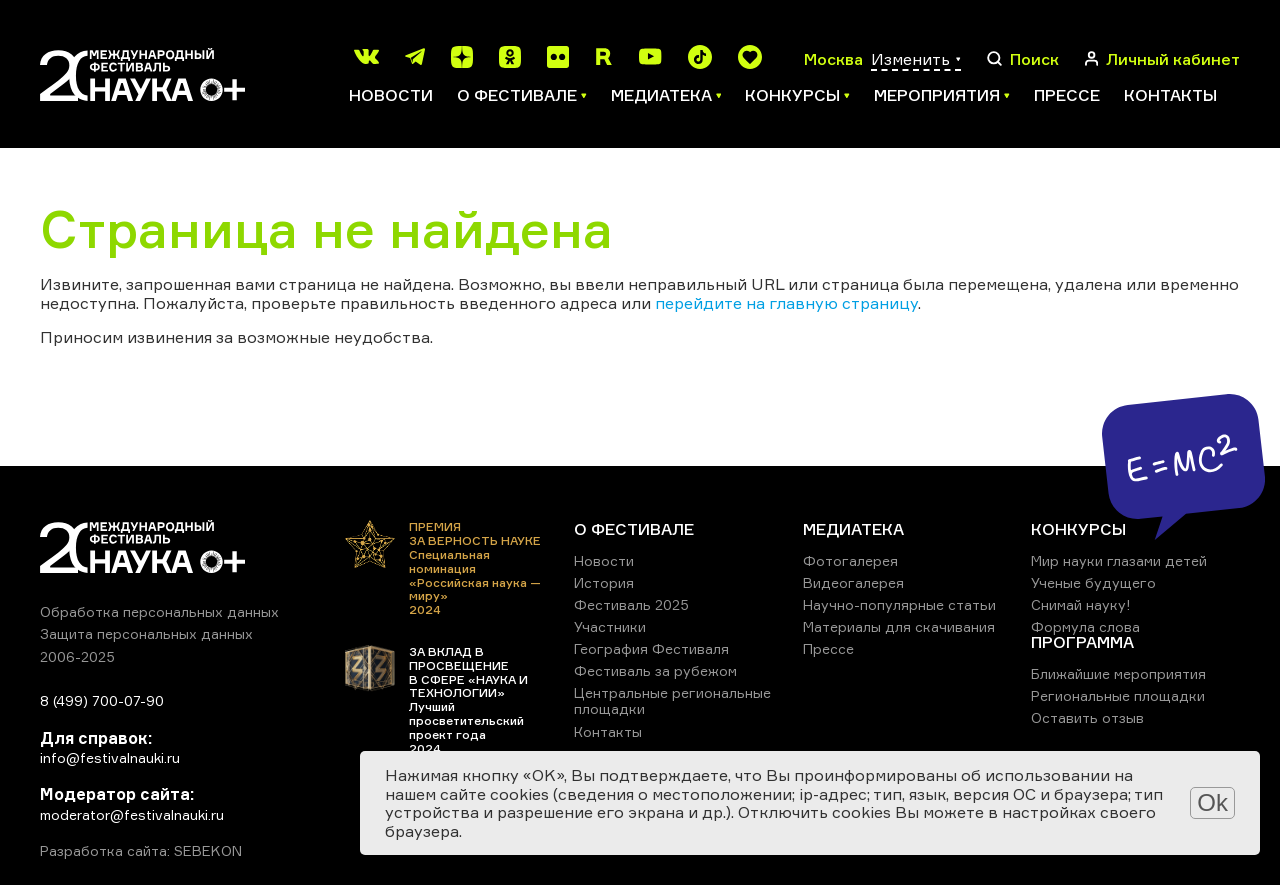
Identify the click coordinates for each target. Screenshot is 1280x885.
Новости (391, 95)
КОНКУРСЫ (1078, 529)
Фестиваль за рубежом (655, 670)
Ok (1212, 802)
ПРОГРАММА (1082, 642)
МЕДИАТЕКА (853, 529)
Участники (610, 626)
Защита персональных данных (146, 633)
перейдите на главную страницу (786, 303)
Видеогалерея (853, 582)
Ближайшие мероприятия (1118, 673)
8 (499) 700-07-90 (102, 700)
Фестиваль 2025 (631, 604)
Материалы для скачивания (899, 626)
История (604, 582)
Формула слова (1085, 626)
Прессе (1067, 95)
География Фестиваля (651, 648)
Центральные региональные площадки (672, 700)
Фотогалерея (850, 560)
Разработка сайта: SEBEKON (141, 851)
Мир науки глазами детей (1119, 560)
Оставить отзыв (1087, 717)
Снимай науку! (1081, 604)
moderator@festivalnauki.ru (132, 814)
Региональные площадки (1118, 695)
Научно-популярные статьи (899, 604)
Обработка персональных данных (159, 611)
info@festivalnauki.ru (110, 757)
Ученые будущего (1093, 582)
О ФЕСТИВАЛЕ (634, 529)
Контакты (1170, 95)
